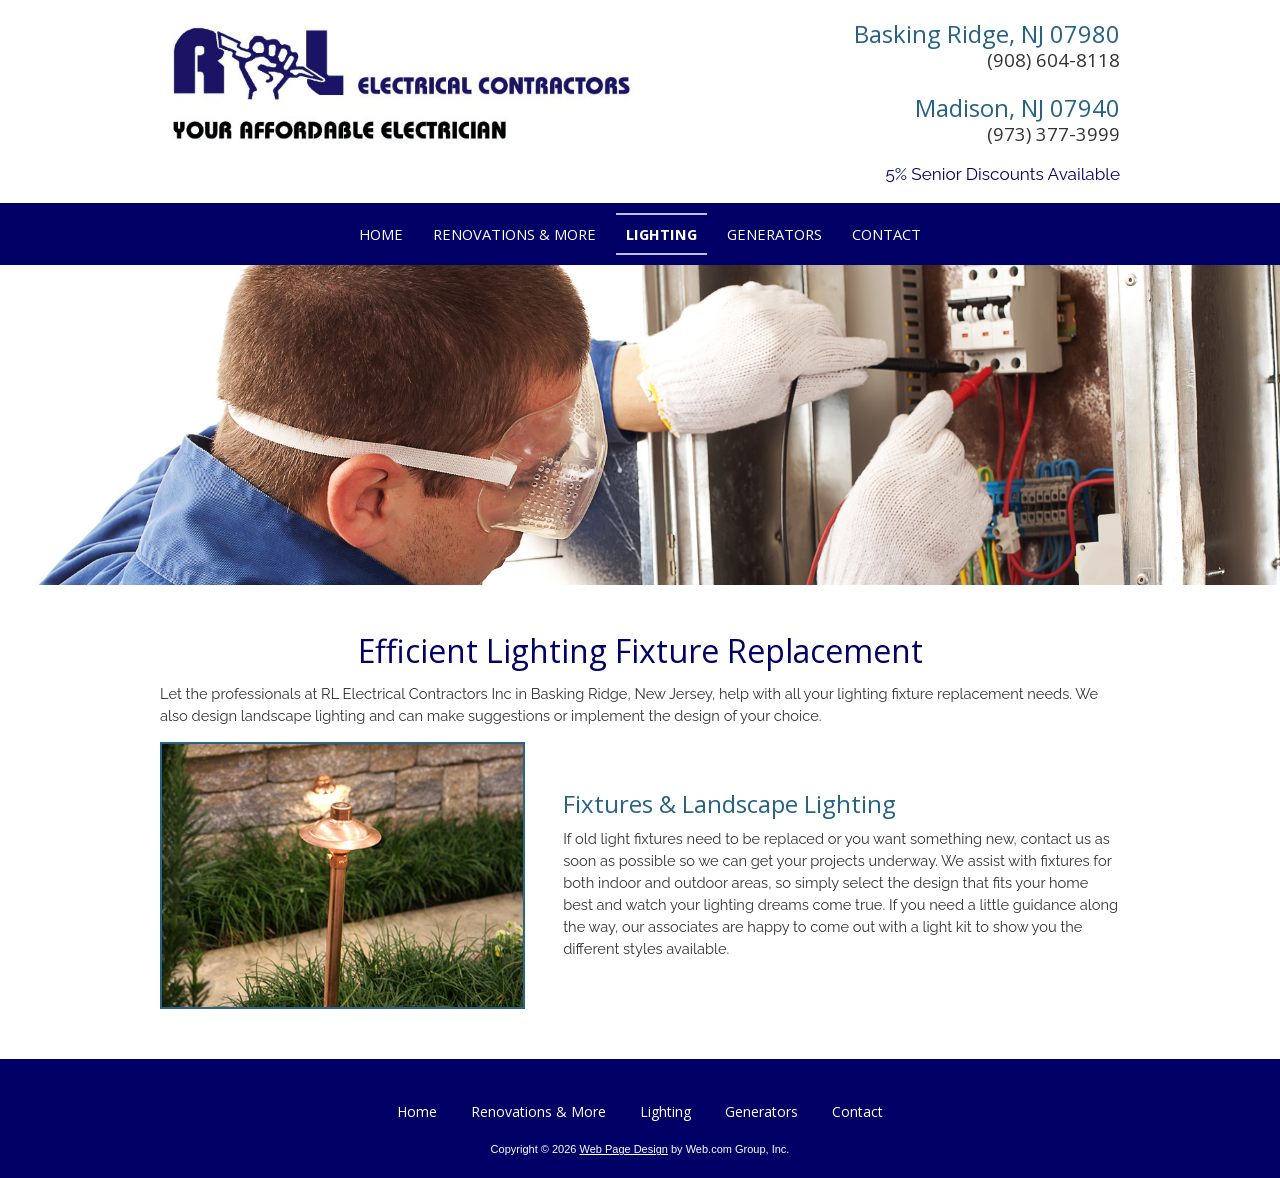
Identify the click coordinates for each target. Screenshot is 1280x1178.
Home (417, 1111)
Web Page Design (623, 1149)
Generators (761, 1111)
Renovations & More (538, 1111)
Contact (857, 1111)
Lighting (665, 1111)
